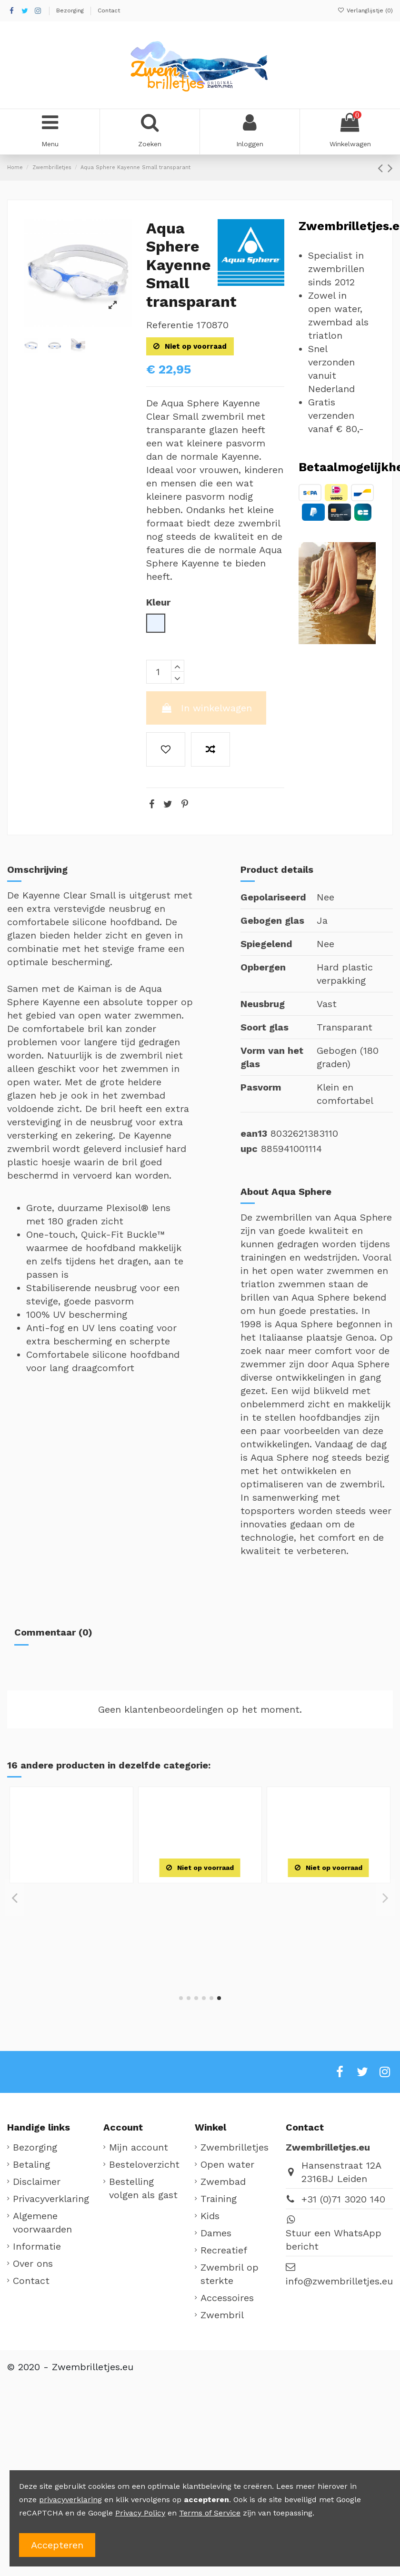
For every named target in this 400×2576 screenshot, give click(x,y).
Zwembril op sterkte (229, 2274)
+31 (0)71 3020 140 (343, 2199)
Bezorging (71, 10)
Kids (210, 2216)
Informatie (37, 2246)
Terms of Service (209, 2512)
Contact (109, 10)
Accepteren (57, 2545)
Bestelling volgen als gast (143, 2188)
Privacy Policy (140, 2512)
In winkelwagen (206, 708)
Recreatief (223, 2250)
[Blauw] (71, 1951)
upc (249, 1148)
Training (218, 2198)
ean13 (253, 1133)
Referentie (169, 325)
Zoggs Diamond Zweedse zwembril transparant (71, 1906)
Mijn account (138, 2147)
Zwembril (222, 2315)
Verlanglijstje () (365, 10)
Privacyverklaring (51, 2198)
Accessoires (227, 2297)
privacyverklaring (70, 2499)
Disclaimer (36, 2181)
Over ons (33, 2263)
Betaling (31, 2164)
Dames (215, 2233)
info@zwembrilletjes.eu (339, 2281)
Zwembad (223, 2181)
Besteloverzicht (144, 2164)
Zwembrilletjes (234, 2147)
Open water (227, 2164)
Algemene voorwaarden (42, 2222)
